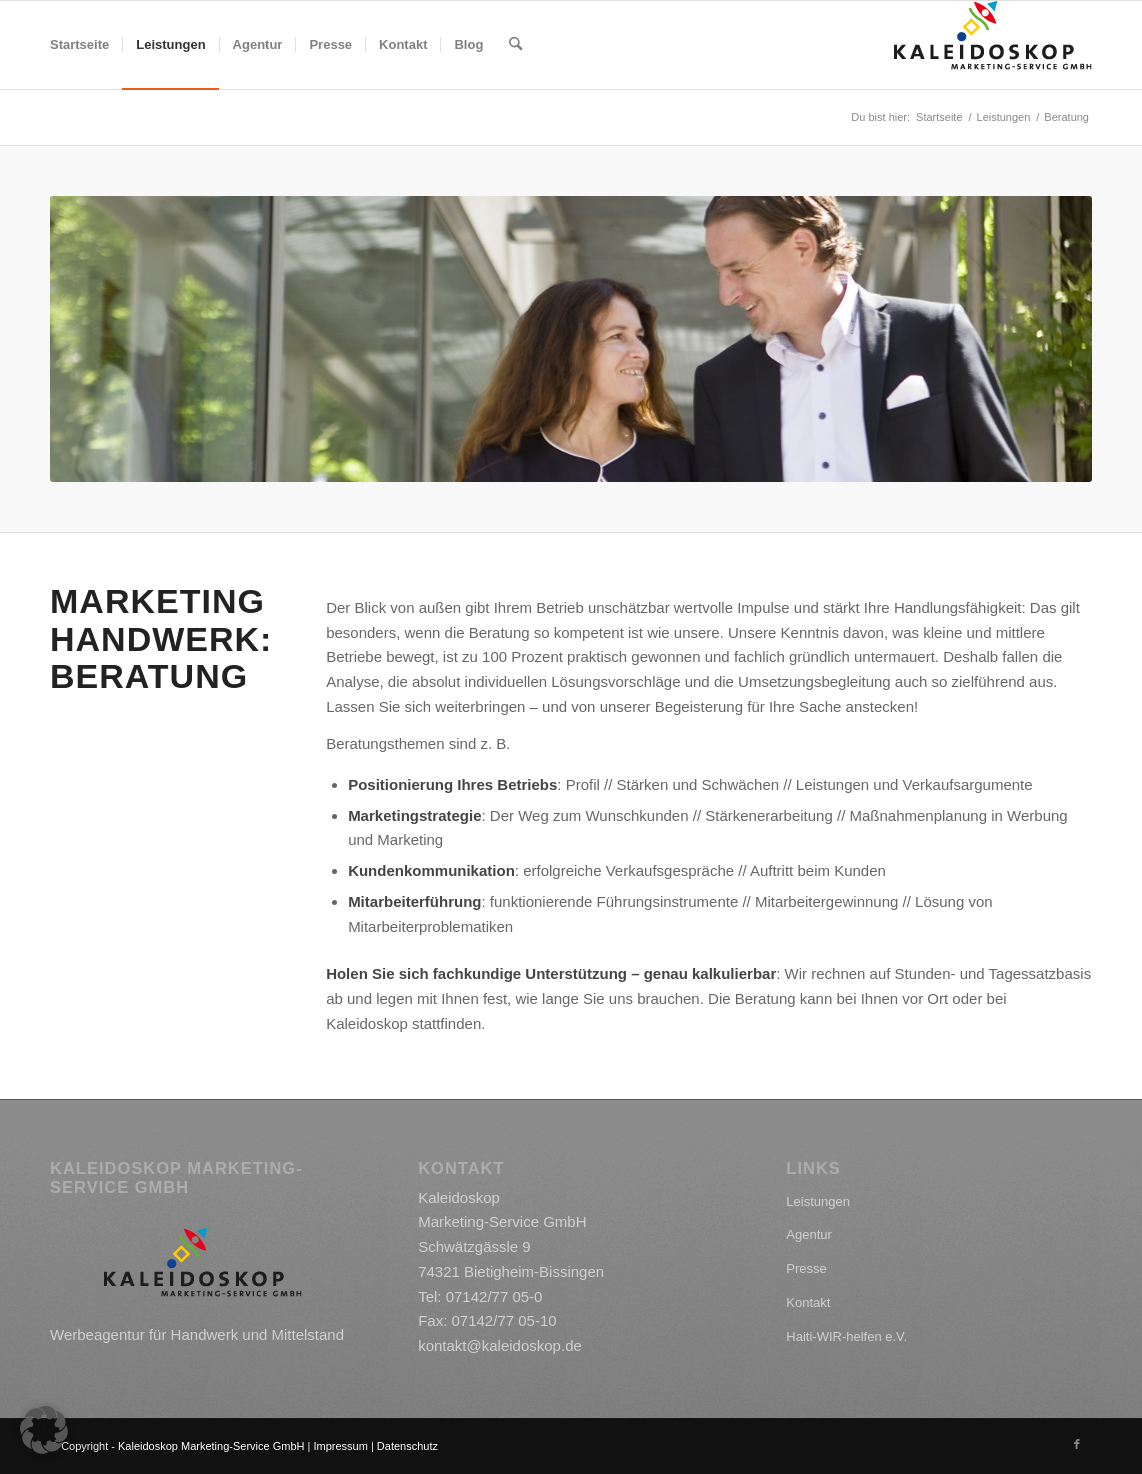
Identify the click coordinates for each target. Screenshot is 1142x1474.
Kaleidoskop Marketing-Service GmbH (211, 1446)
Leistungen (818, 1201)
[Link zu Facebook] (1077, 1444)
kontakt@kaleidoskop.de (500, 1345)
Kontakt (808, 1302)
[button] (44, 1430)
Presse (806, 1268)
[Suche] (515, 45)
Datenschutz (407, 1446)
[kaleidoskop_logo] (993, 45)
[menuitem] (79, 45)
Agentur (809, 1234)
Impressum (340, 1446)
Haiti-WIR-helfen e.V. (846, 1336)
